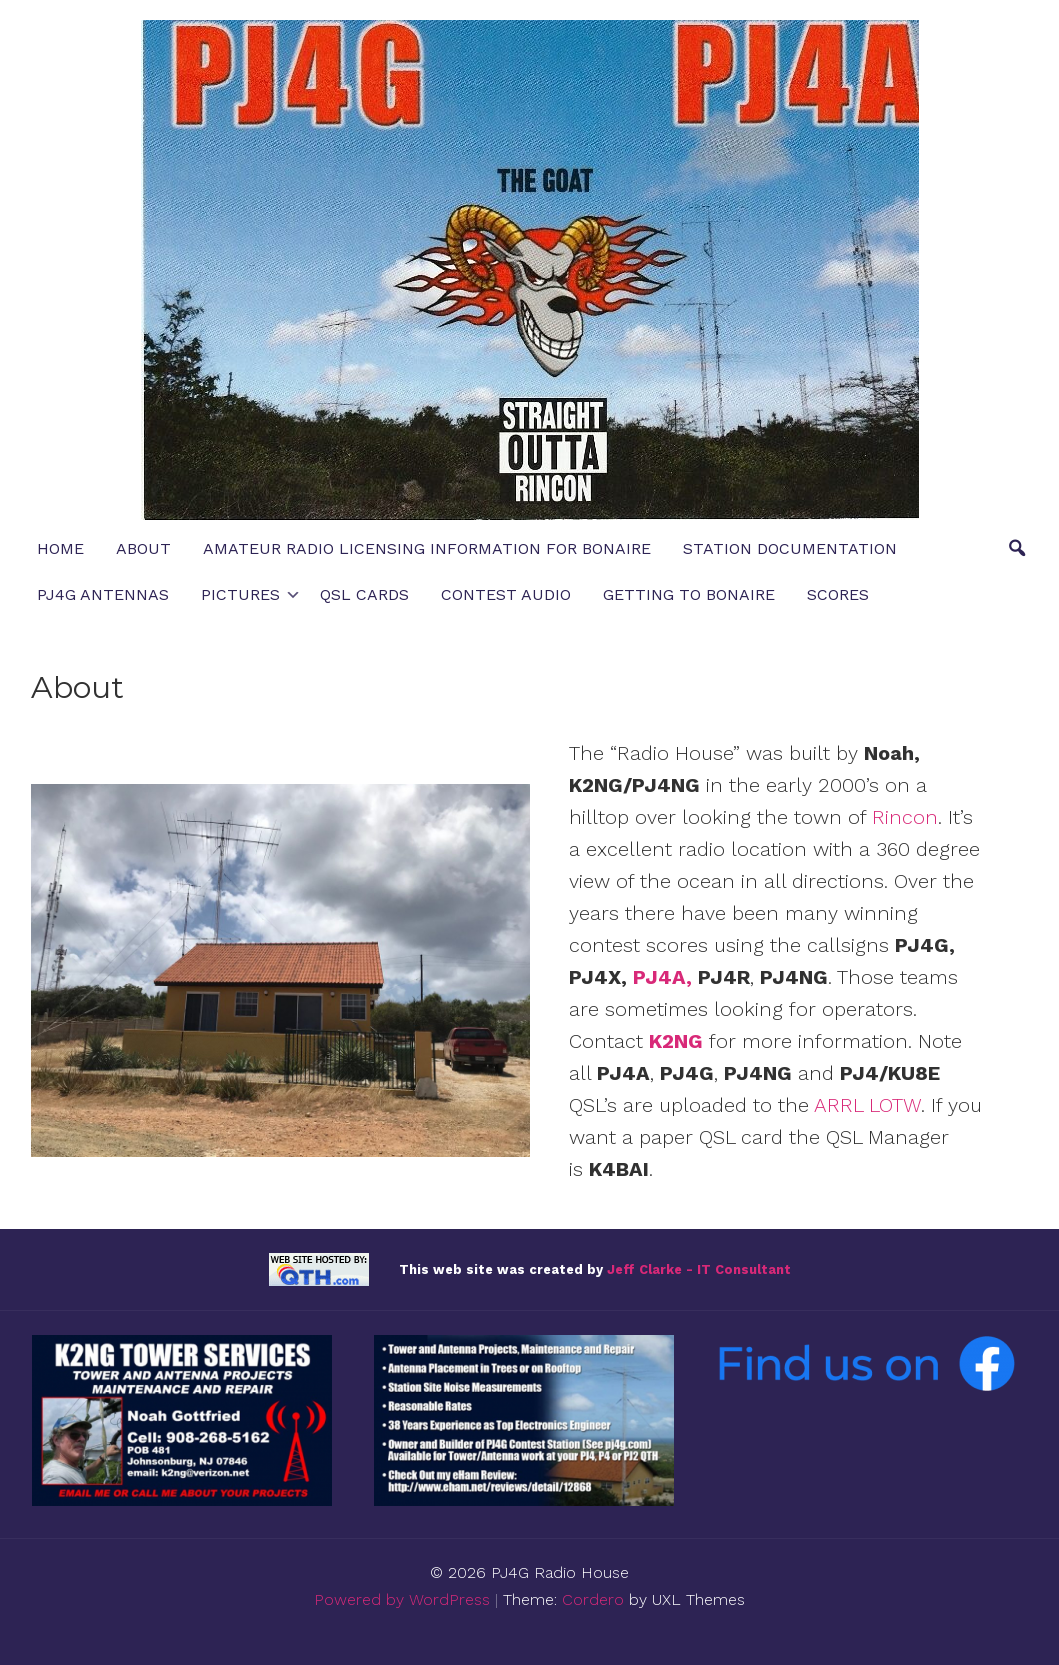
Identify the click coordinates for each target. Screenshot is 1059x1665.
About (143, 548)
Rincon (905, 817)
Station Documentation (790, 548)
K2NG (676, 1041)
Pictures (240, 594)
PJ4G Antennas (103, 594)
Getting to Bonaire (689, 594)
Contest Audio (506, 594)
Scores (838, 594)
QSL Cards (364, 594)
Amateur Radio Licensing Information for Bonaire (427, 548)
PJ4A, (662, 977)
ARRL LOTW (867, 1105)
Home (60, 548)
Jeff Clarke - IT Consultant (699, 1268)
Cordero (593, 1599)
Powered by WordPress (402, 1599)
